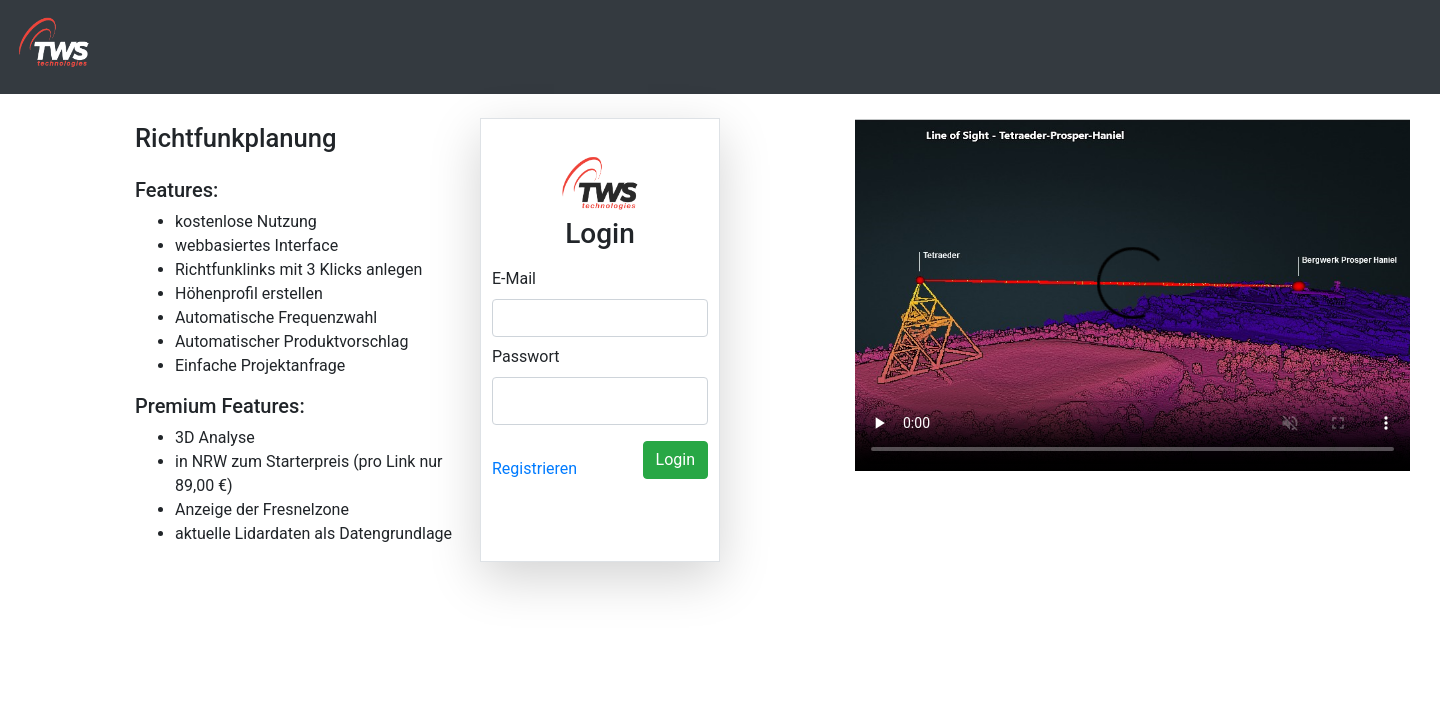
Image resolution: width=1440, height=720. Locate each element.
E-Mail (514, 278)
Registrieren (534, 468)
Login (675, 459)
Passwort (525, 356)
